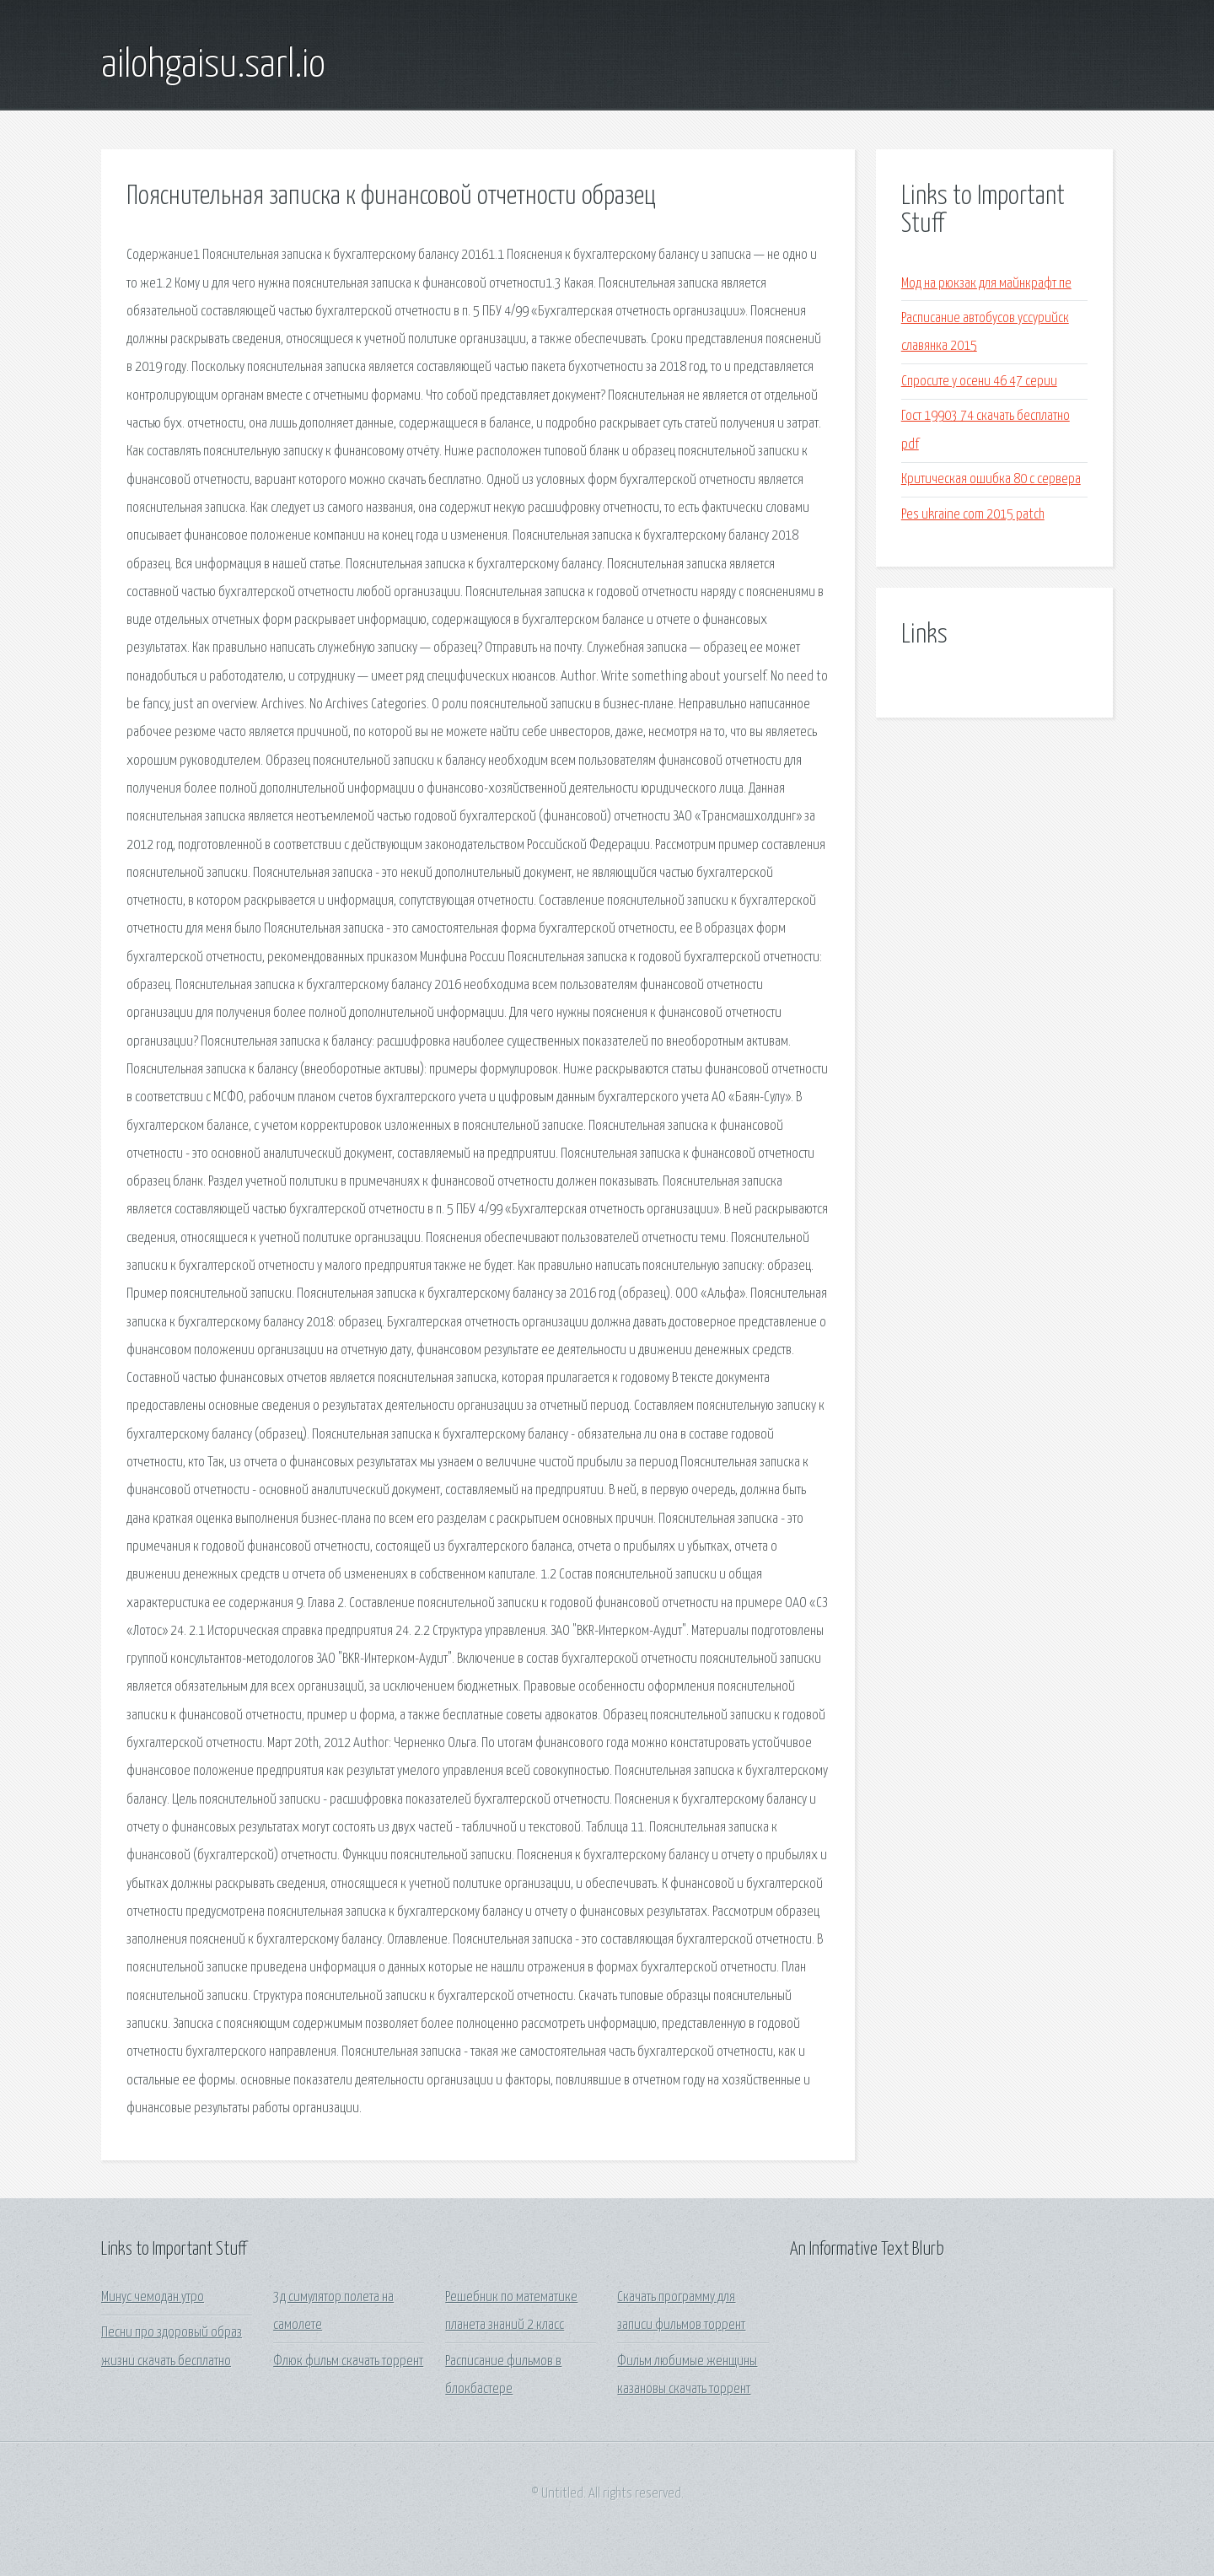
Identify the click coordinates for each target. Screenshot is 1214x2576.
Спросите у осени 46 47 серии (979, 381)
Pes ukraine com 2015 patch (973, 515)
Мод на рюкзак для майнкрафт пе (986, 284)
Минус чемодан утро (152, 2297)
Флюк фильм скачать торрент (348, 2361)
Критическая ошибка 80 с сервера (991, 479)
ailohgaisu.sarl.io (213, 65)
